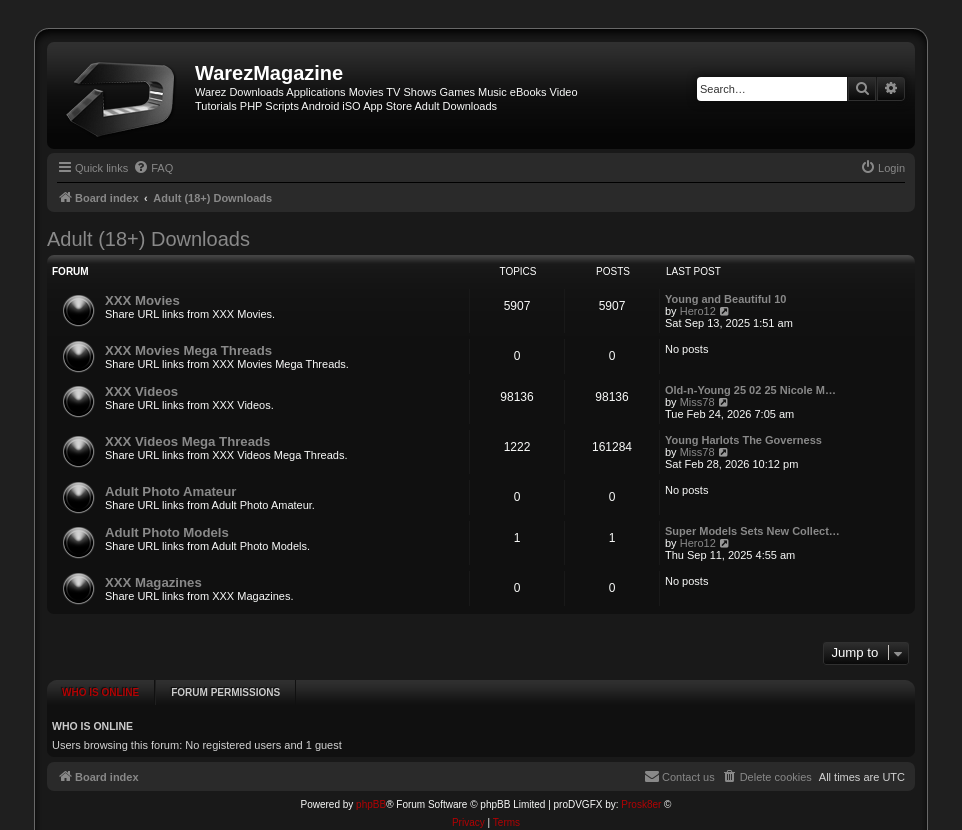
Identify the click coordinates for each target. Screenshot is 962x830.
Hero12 (698, 311)
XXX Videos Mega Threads (187, 441)
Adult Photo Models (167, 532)
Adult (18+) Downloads (148, 239)
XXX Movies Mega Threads (188, 350)
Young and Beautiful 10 (725, 299)
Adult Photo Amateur (170, 491)
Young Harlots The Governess (743, 440)
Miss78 (697, 402)
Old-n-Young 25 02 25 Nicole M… (750, 390)
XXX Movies (142, 300)
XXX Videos (141, 391)
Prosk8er (641, 787)
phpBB (371, 787)
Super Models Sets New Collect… (752, 531)
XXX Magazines (153, 582)
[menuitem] (153, 168)
